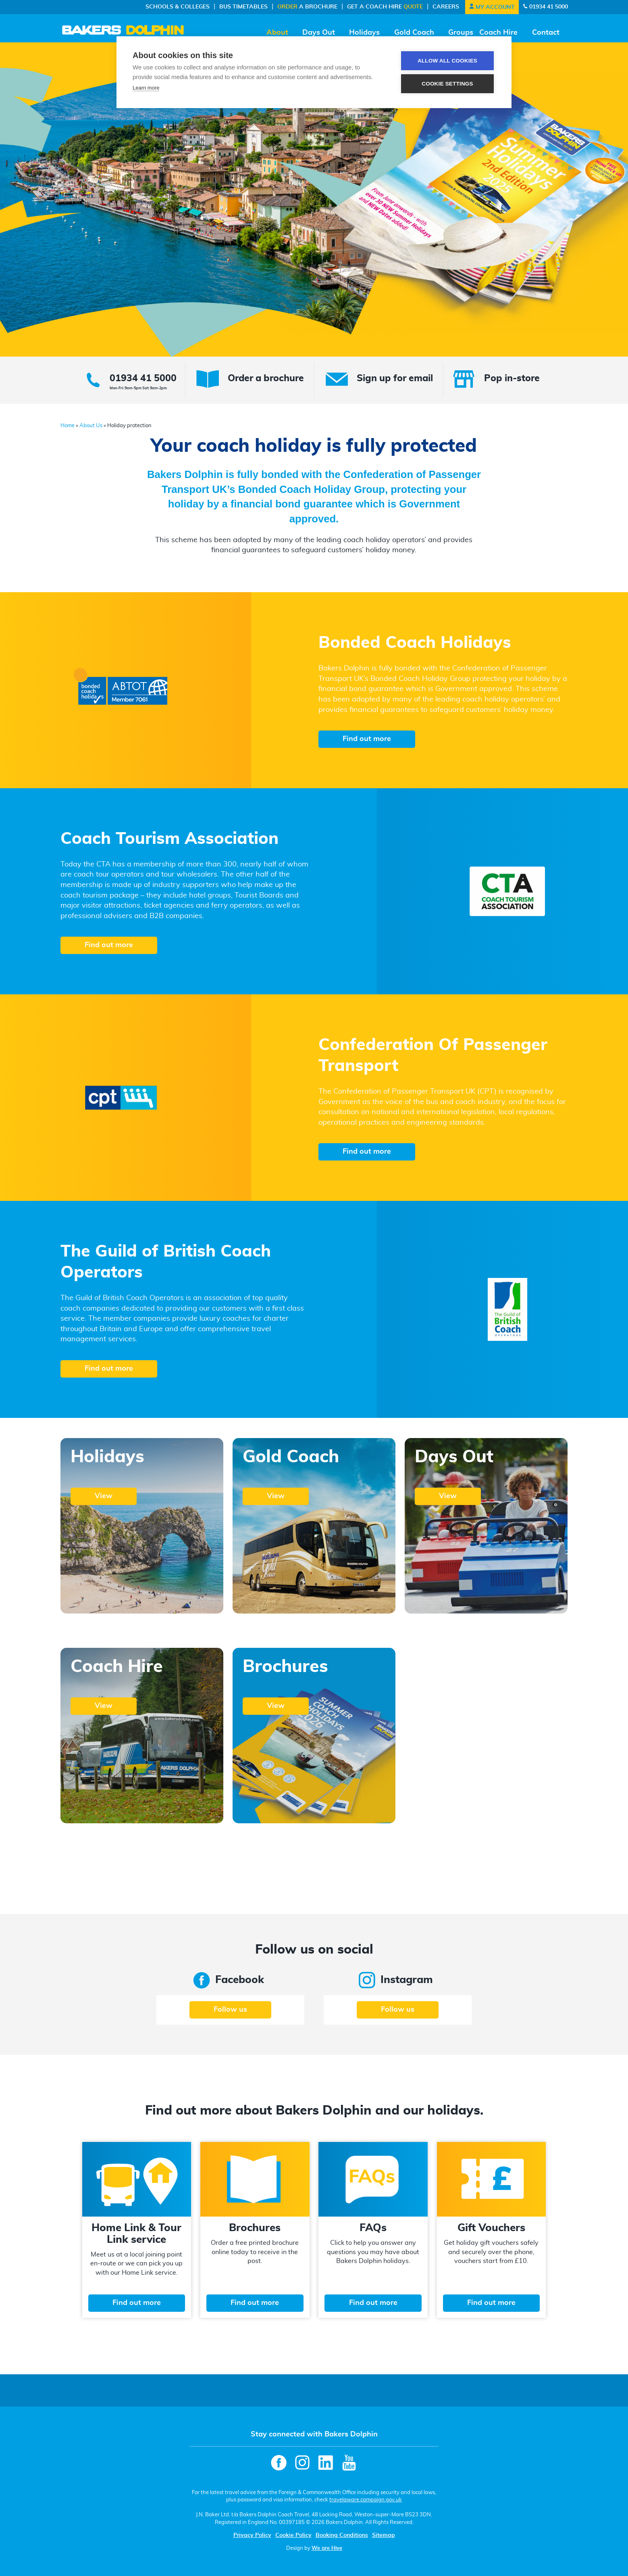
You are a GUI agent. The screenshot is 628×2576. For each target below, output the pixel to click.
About (277, 32)
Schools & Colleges (178, 7)
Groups (460, 32)
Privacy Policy (252, 2535)
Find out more (367, 739)
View (103, 1496)
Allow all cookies (447, 61)
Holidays (364, 32)
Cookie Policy (293, 2535)
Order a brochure (266, 378)
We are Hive (327, 2548)
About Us (90, 425)
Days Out (318, 32)
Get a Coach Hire (385, 7)
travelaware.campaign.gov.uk (365, 2500)
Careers (446, 7)
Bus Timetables (243, 7)
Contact (545, 32)
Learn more (146, 88)
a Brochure (307, 7)
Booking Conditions (342, 2535)
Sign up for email (395, 378)
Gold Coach (414, 32)
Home (67, 425)
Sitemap (383, 2535)
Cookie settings (447, 84)
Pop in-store (512, 378)
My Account (492, 7)
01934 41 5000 (545, 7)
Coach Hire (498, 32)
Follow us (230, 2009)
